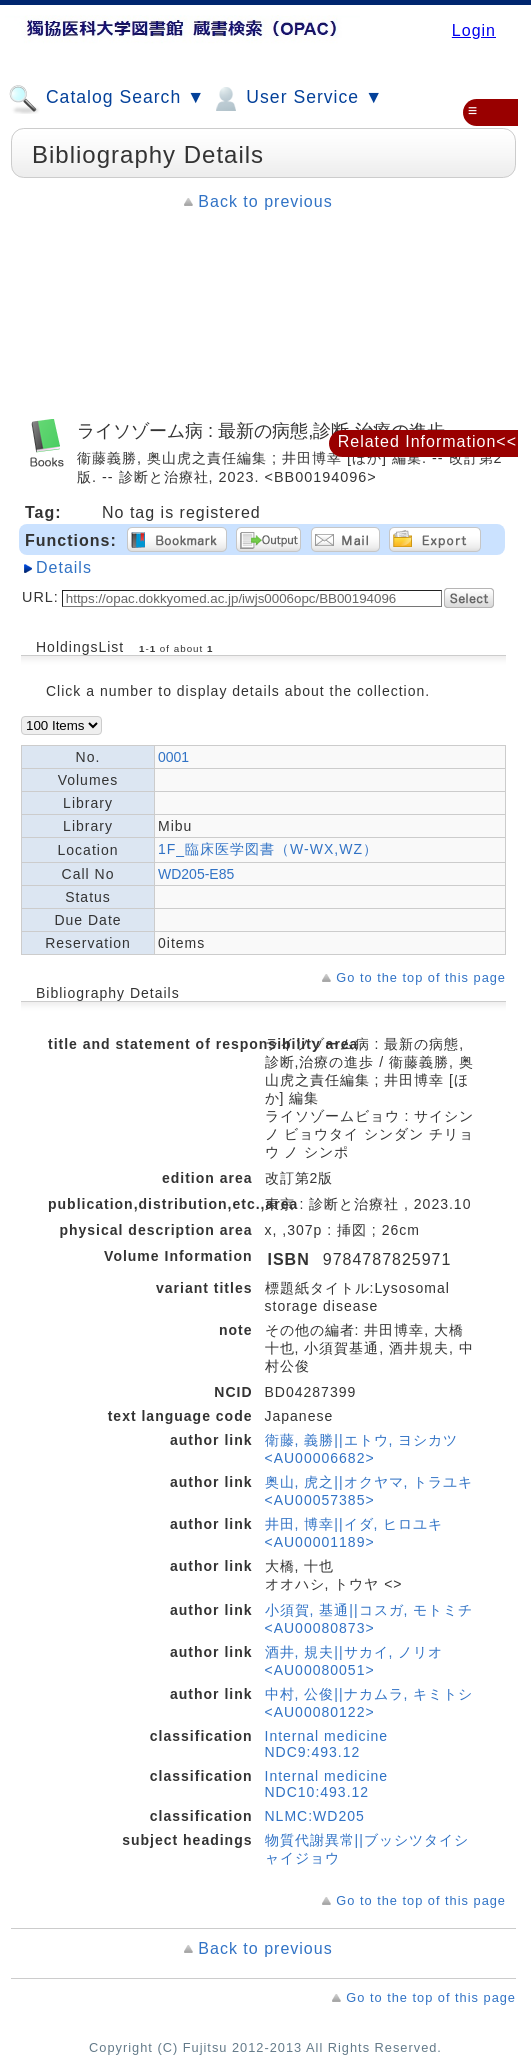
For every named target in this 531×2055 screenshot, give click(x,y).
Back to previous (265, 201)
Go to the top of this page (421, 977)
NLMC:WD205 (315, 1816)
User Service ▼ (296, 99)
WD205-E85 (196, 874)
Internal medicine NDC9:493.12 (327, 1744)
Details (64, 567)
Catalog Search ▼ (106, 99)
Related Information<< (427, 441)
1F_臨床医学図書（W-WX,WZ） (268, 849)
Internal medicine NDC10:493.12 (327, 1784)
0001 (173, 757)
